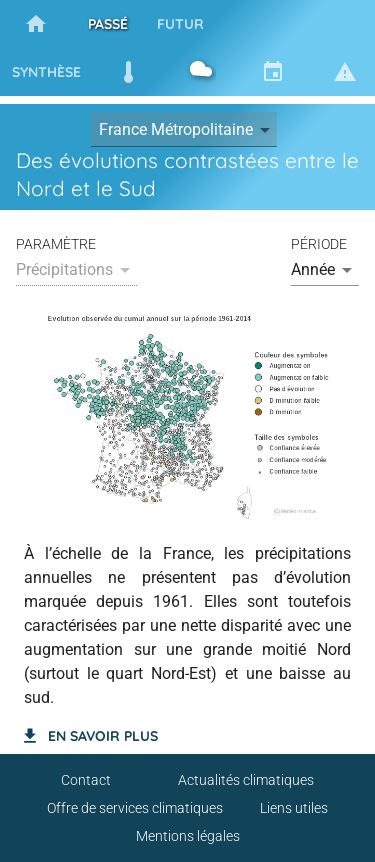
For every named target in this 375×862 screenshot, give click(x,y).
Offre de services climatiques (135, 808)
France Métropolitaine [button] (176, 129)
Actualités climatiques (246, 780)
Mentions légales (188, 836)
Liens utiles (294, 808)
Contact (86, 780)
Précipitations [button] (64, 269)
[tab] (36, 24)
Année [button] (313, 269)
